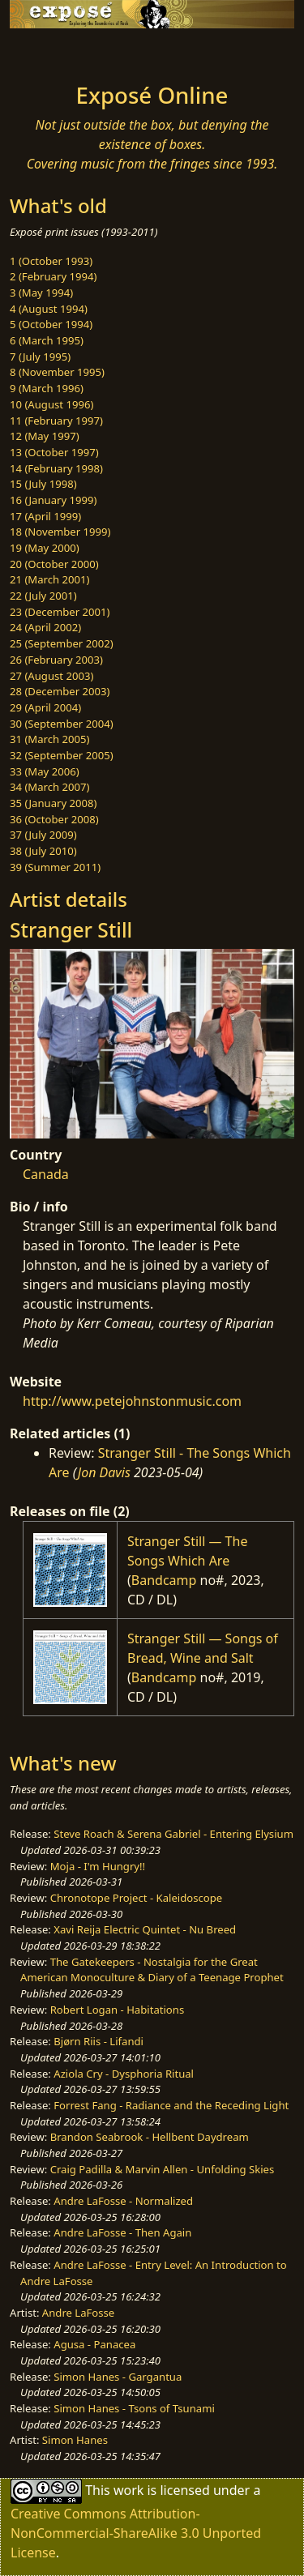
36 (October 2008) (54, 819)
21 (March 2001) (49, 579)
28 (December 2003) (59, 691)
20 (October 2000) (54, 564)
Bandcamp (164, 1580)
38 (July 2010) (43, 851)
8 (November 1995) (57, 372)
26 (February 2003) (56, 659)
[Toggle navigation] (52, 51)
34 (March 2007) (49, 787)
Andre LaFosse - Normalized (123, 2201)
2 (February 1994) (53, 276)
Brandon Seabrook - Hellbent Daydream (149, 2137)
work (128, 2490)
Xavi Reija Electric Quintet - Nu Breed (145, 1929)
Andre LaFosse (78, 2312)
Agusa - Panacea (94, 2344)
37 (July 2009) (43, 834)
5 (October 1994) (51, 324)
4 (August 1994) (49, 308)
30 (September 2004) (61, 723)
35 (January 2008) (53, 803)
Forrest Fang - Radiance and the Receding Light (171, 2105)
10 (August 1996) (51, 404)
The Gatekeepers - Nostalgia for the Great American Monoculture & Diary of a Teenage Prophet (152, 1969)
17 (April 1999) (45, 516)
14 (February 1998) (56, 468)
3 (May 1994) (41, 292)
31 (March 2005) (49, 739)
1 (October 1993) (51, 261)
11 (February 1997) (56, 420)
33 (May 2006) (44, 771)
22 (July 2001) (43, 595)
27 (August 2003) (51, 676)
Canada (46, 1174)
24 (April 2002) (45, 627)
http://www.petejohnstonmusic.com (132, 1401)
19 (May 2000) (44, 547)
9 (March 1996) (46, 388)
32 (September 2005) (61, 755)
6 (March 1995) (46, 340)
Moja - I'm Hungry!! (97, 1866)
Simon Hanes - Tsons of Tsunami (134, 2408)
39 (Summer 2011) (55, 867)
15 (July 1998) (43, 483)
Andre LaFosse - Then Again (122, 2232)
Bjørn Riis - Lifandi (98, 2041)
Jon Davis (104, 1472)
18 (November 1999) (60, 531)
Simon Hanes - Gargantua (118, 2376)
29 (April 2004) (45, 707)
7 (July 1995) (40, 356)
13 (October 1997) (54, 452)
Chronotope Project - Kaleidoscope (136, 1897)
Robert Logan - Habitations (117, 2009)
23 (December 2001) (59, 611)
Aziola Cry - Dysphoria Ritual (124, 2073)
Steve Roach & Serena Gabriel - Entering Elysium (173, 1833)
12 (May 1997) (44, 436)
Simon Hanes (75, 2440)
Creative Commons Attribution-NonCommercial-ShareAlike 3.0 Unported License (136, 2533)
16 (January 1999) (53, 500)
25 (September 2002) (61, 643)
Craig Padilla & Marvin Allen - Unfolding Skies (162, 2169)
